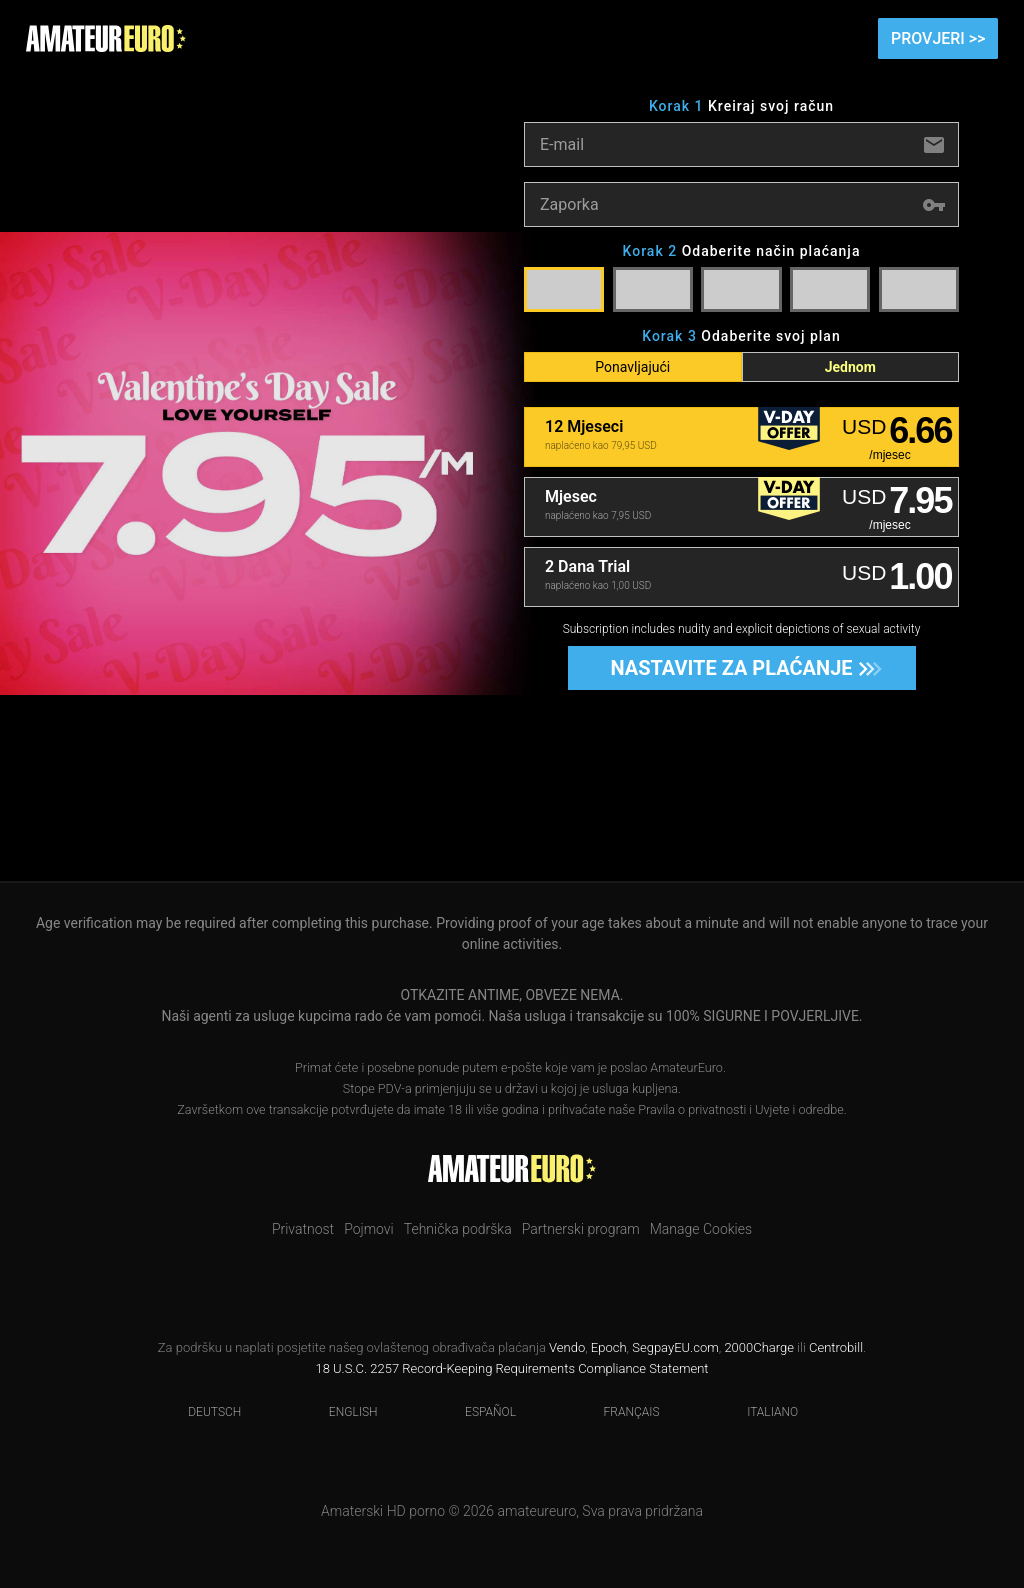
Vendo (567, 1347)
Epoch (609, 1347)
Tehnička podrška (458, 1229)
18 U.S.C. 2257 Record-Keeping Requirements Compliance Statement (511, 1368)
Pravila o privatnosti (692, 1109)
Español (478, 1412)
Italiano (760, 1412)
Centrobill (836, 1347)
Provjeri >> (938, 38)
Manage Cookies (701, 1229)
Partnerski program (581, 1229)
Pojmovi (369, 1229)
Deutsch (202, 1412)
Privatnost (303, 1229)
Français (619, 1412)
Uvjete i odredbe (799, 1109)
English (341, 1412)
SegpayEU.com (675, 1347)
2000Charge (759, 1347)
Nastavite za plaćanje (739, 668)
